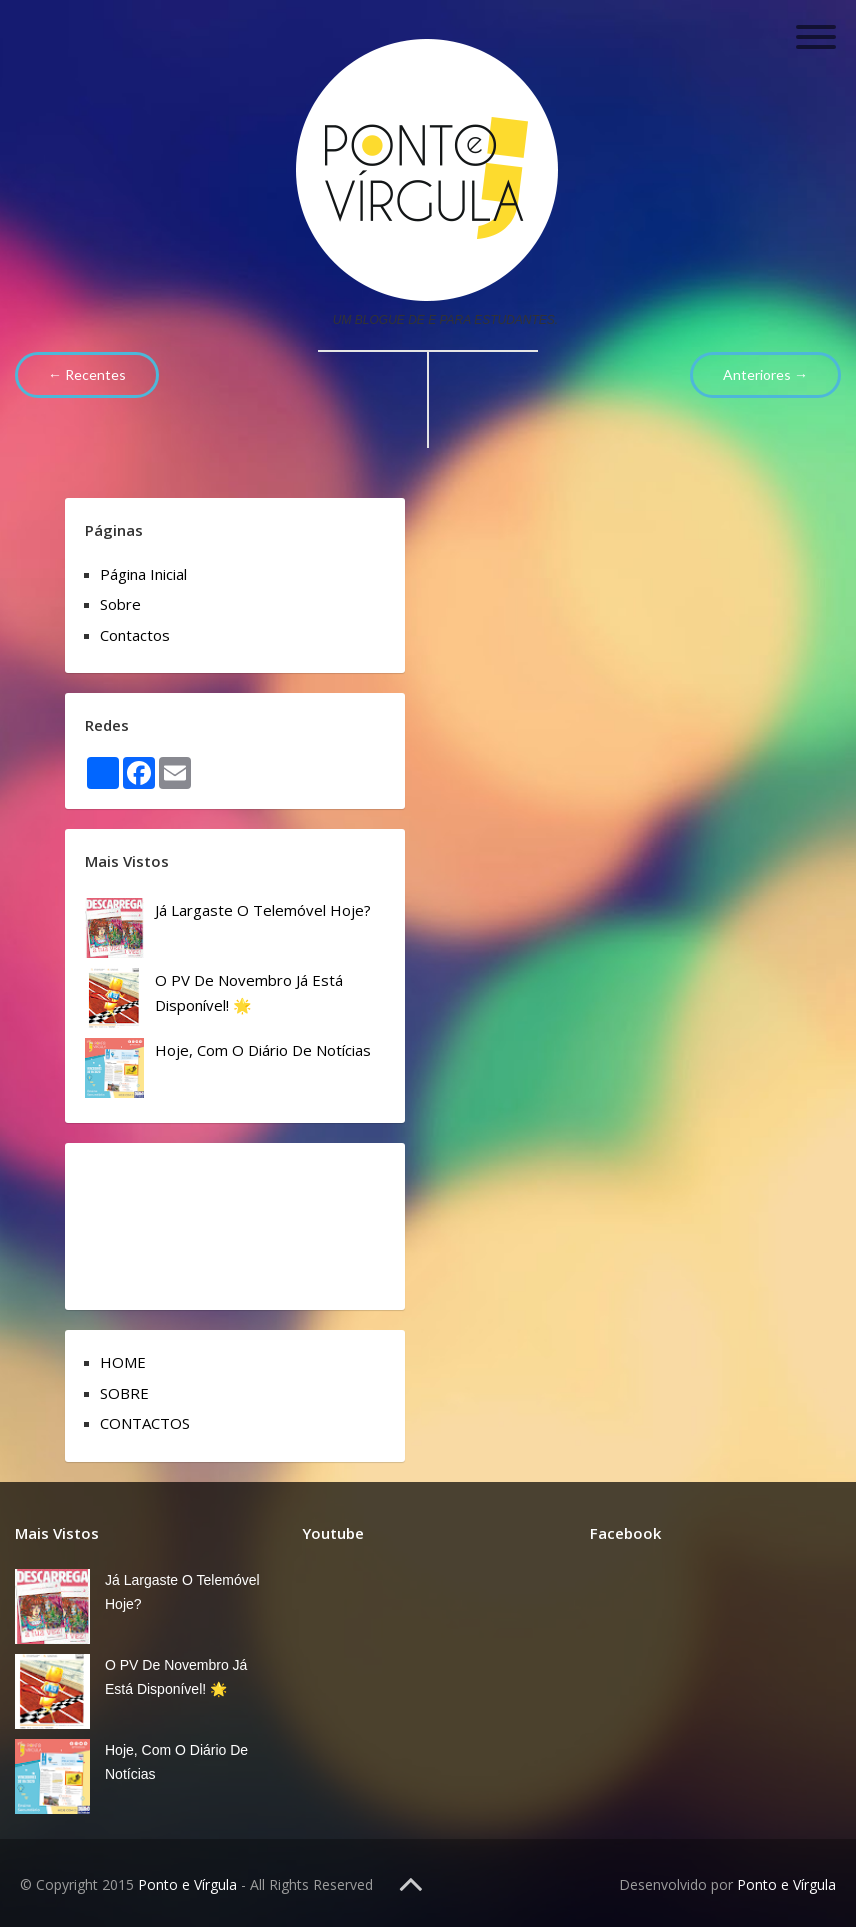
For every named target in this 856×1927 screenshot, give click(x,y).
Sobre (120, 604)
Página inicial (143, 574)
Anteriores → (765, 374)
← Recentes (87, 374)
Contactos (135, 635)
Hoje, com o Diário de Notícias (263, 1050)
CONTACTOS (145, 1423)
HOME (123, 1362)
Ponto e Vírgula (187, 1884)
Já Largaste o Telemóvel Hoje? (263, 910)
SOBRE (124, 1393)
